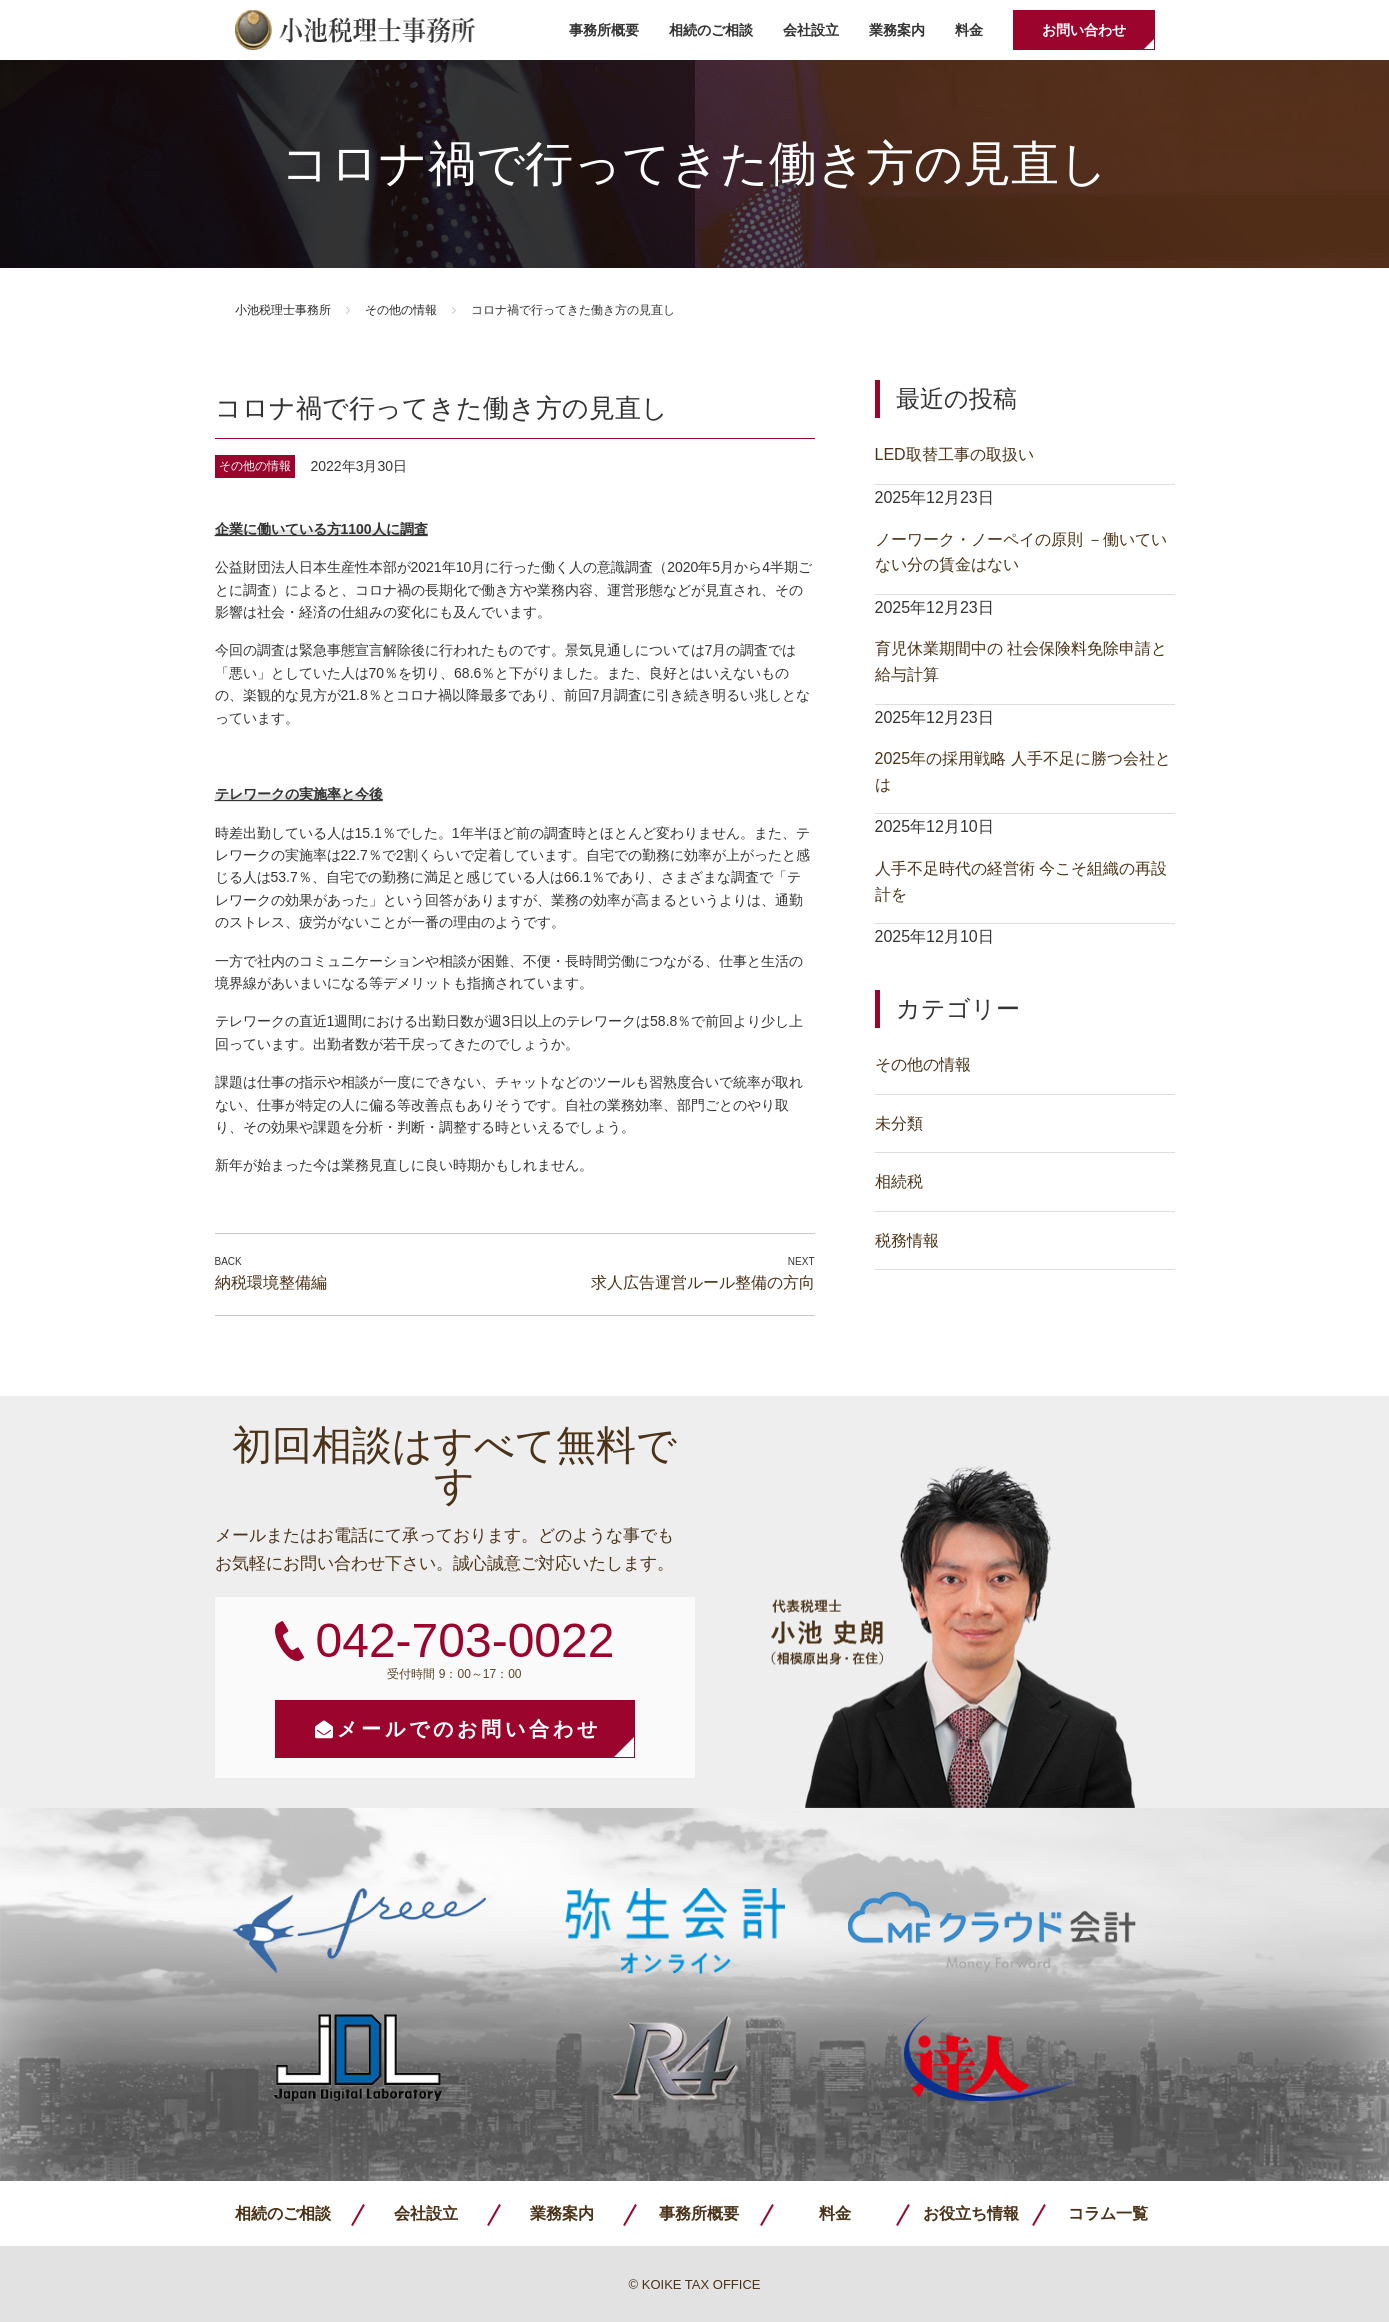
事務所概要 (604, 30)
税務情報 (907, 1240)
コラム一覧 (1108, 2213)
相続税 (899, 1181)
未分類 (899, 1123)
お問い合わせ (1084, 30)
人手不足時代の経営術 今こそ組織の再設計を (1021, 881)
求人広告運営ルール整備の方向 (703, 1282)
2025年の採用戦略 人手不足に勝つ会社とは (1023, 771)
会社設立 (811, 30)
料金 (969, 30)
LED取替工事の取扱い (954, 454)
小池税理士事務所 (355, 30)
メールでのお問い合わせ (469, 1729)
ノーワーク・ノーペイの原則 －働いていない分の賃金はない (1021, 552)
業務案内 (897, 30)
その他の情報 (401, 310)
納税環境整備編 (271, 1282)
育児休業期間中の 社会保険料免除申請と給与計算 (1021, 661)
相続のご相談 (711, 30)
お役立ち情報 (971, 2213)
